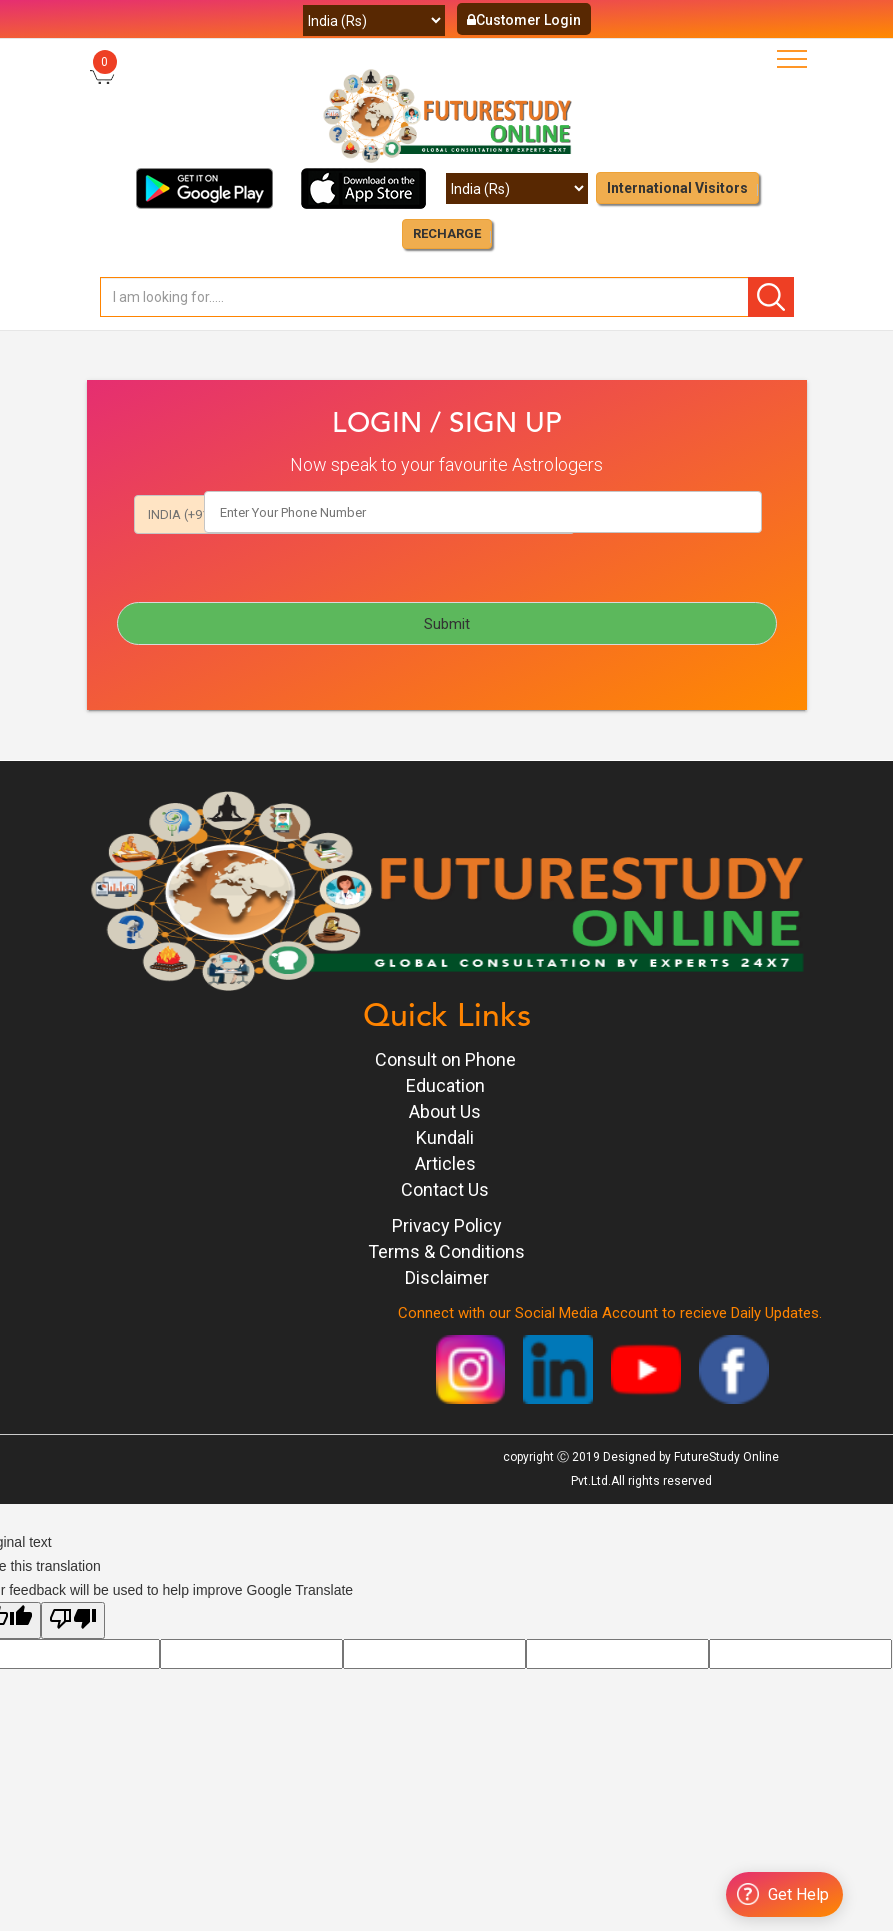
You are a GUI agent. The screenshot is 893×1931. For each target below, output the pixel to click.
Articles (445, 1165)
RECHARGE (447, 233)
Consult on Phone (445, 1061)
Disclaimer (447, 1279)
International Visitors (677, 188)
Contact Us (445, 1191)
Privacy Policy (447, 1227)
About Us (445, 1113)
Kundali (445, 1139)
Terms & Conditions (446, 1253)
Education (445, 1087)
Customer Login (524, 20)
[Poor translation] (73, 1622)
